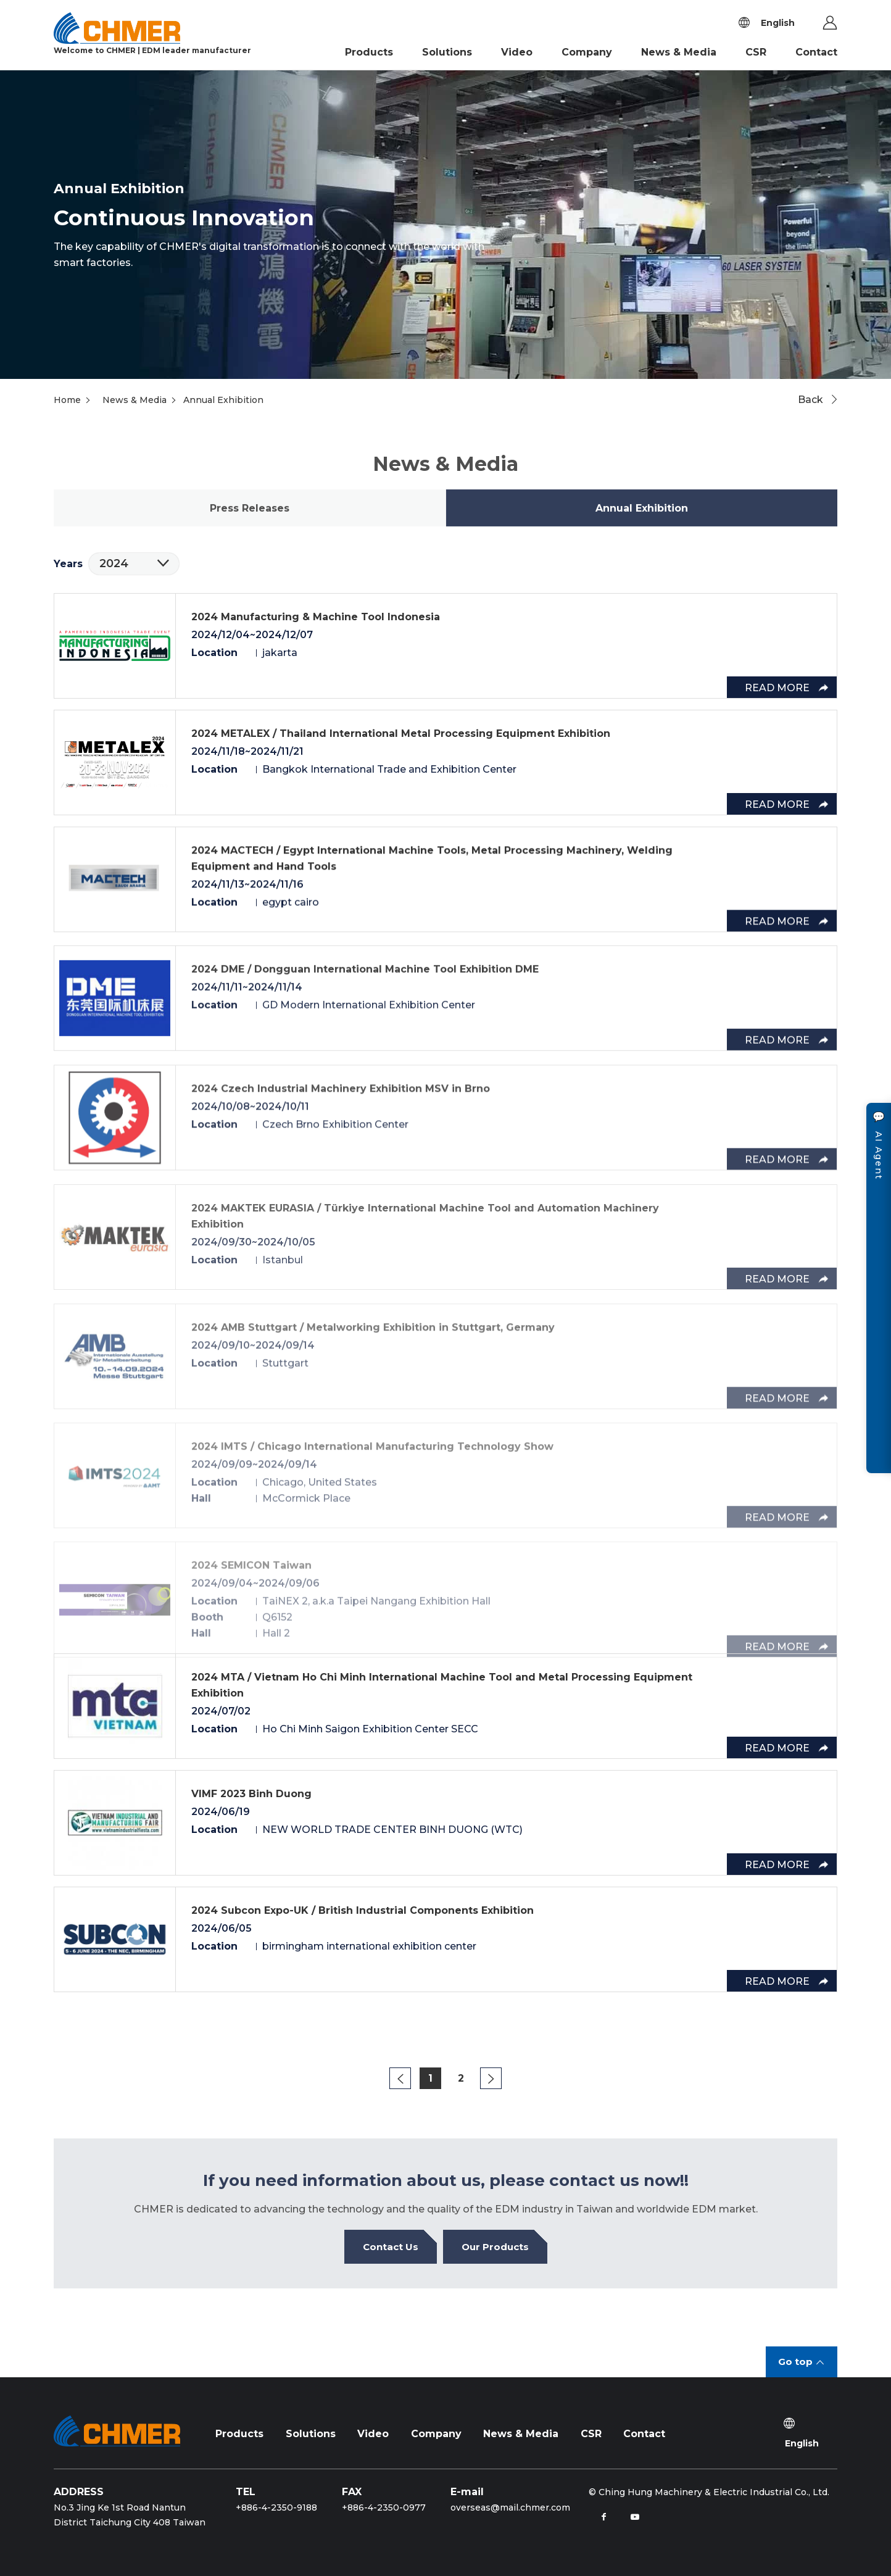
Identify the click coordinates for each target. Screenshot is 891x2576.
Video (517, 52)
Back (810, 399)
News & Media (678, 52)
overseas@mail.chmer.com (510, 2507)
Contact (816, 52)
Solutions (447, 52)
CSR (755, 52)
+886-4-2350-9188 (276, 2507)
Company (587, 52)
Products (369, 52)
